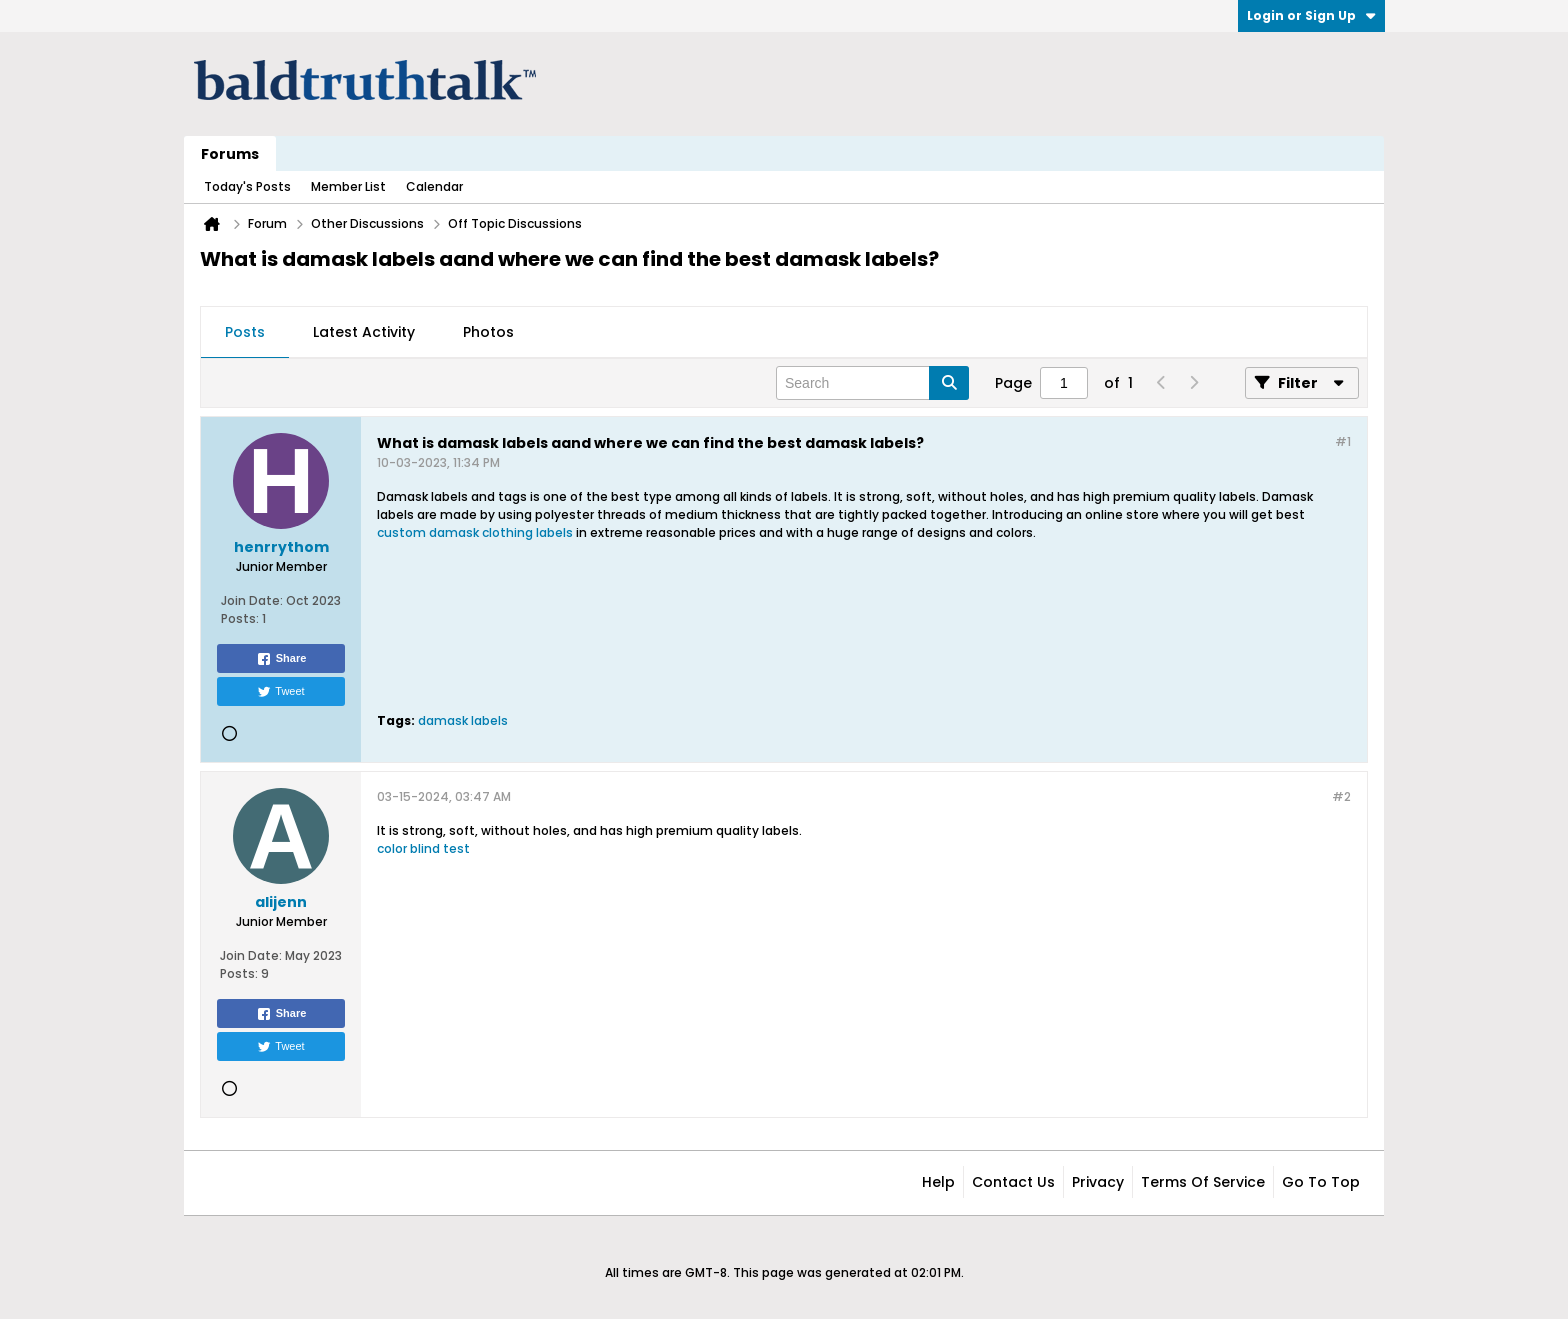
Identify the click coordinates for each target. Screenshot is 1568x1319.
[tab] (245, 333)
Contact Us (1013, 1182)
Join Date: (252, 600)
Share (281, 659)
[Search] (872, 383)
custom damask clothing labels (475, 532)
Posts (245, 332)
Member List (348, 186)
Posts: (240, 618)
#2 (1341, 796)
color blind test (423, 848)
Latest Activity (364, 332)
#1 (1343, 441)
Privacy (1098, 1182)
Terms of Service (1203, 1182)
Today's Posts (247, 186)
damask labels (463, 720)
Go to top (1321, 1182)
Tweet (280, 692)
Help (938, 1182)
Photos (488, 332)
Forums (230, 154)
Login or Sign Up (1311, 15)
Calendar (434, 186)
